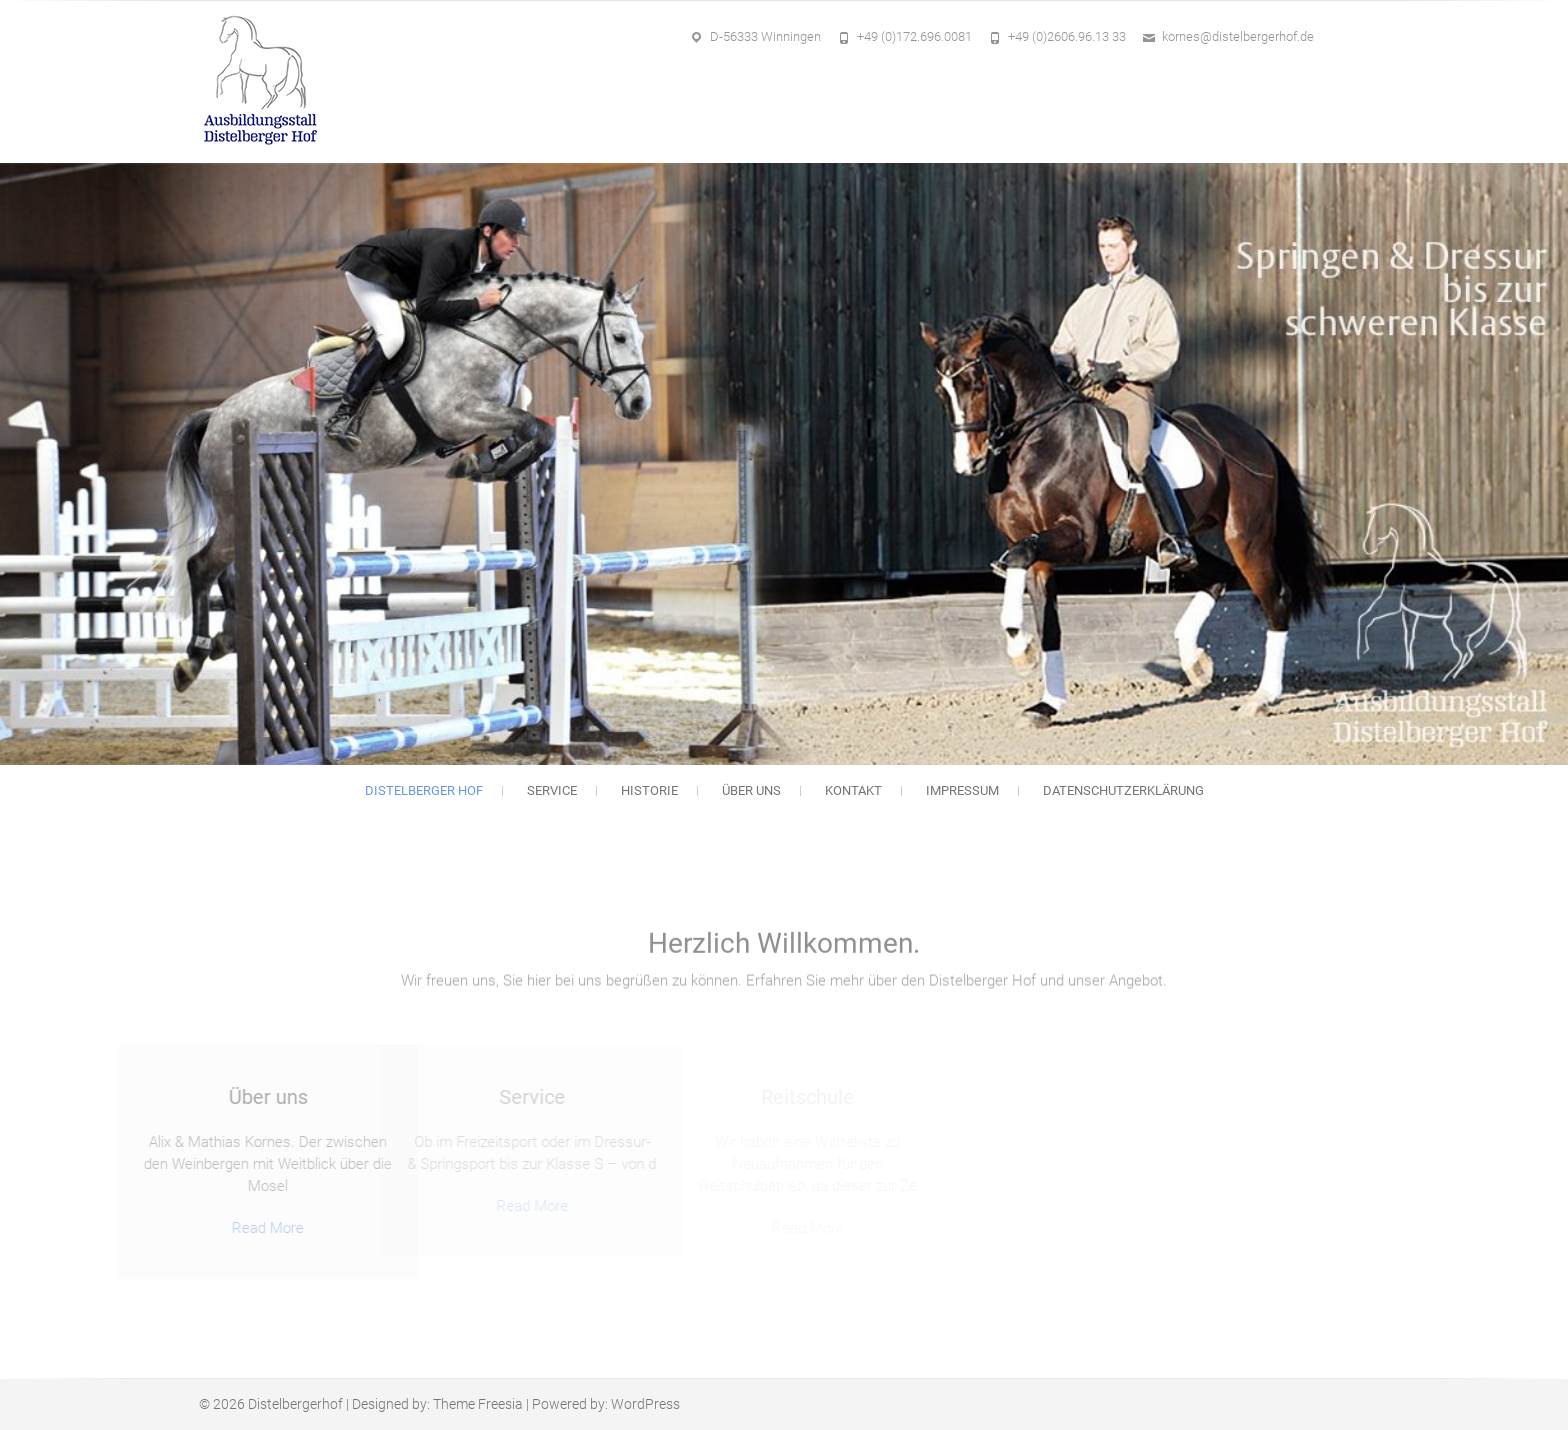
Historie (649, 790)
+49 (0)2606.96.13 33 (1067, 36)
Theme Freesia (478, 1404)
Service (552, 790)
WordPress (645, 1404)
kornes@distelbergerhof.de (1238, 36)
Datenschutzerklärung (1123, 790)
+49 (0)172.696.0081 (914, 36)
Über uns (751, 790)
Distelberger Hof (424, 790)
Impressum (962, 790)
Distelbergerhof (295, 1404)
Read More (206, 1228)
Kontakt (853, 790)
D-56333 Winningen (765, 36)
